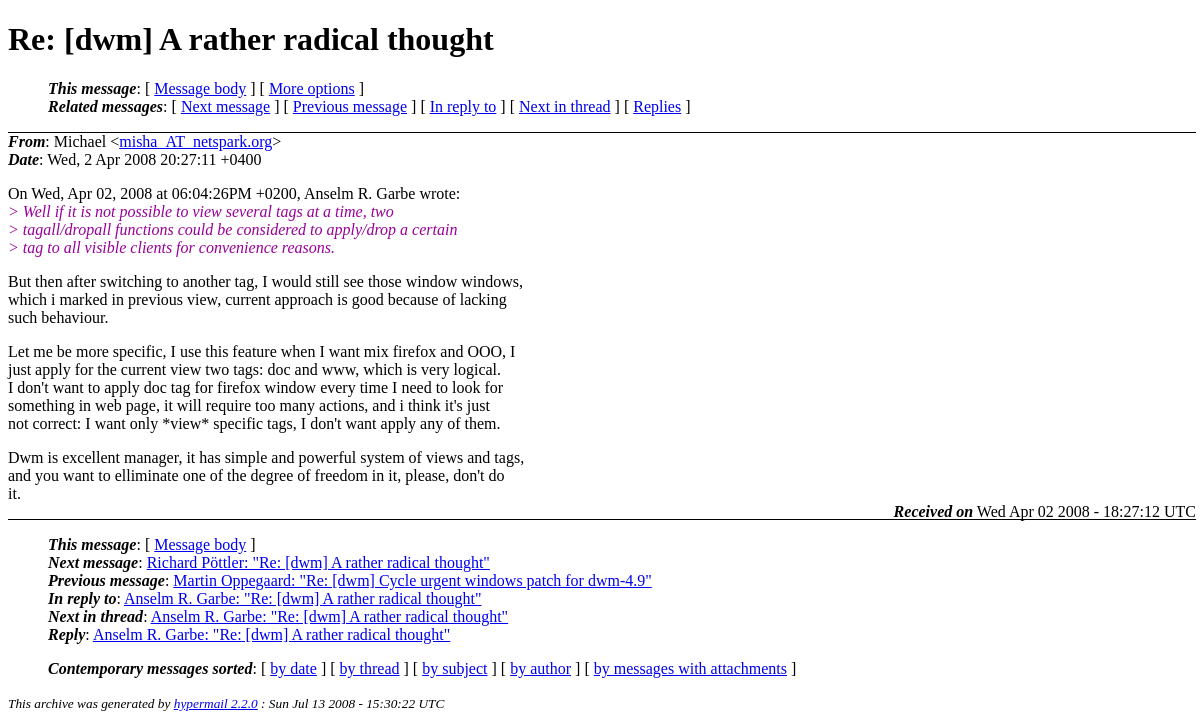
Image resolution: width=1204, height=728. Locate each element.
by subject (454, 668)
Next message (225, 106)
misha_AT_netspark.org (195, 141)
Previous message (350, 106)
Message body (200, 88)
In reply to (463, 106)
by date (293, 668)
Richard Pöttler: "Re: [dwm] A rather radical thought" (318, 562)
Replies (657, 106)
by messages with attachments (690, 668)
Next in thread (565, 106)
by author (540, 668)
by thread (370, 668)
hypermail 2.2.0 (216, 703)
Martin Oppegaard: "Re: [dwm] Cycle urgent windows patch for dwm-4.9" (412, 580)
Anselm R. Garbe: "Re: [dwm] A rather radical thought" (302, 598)
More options (312, 88)
